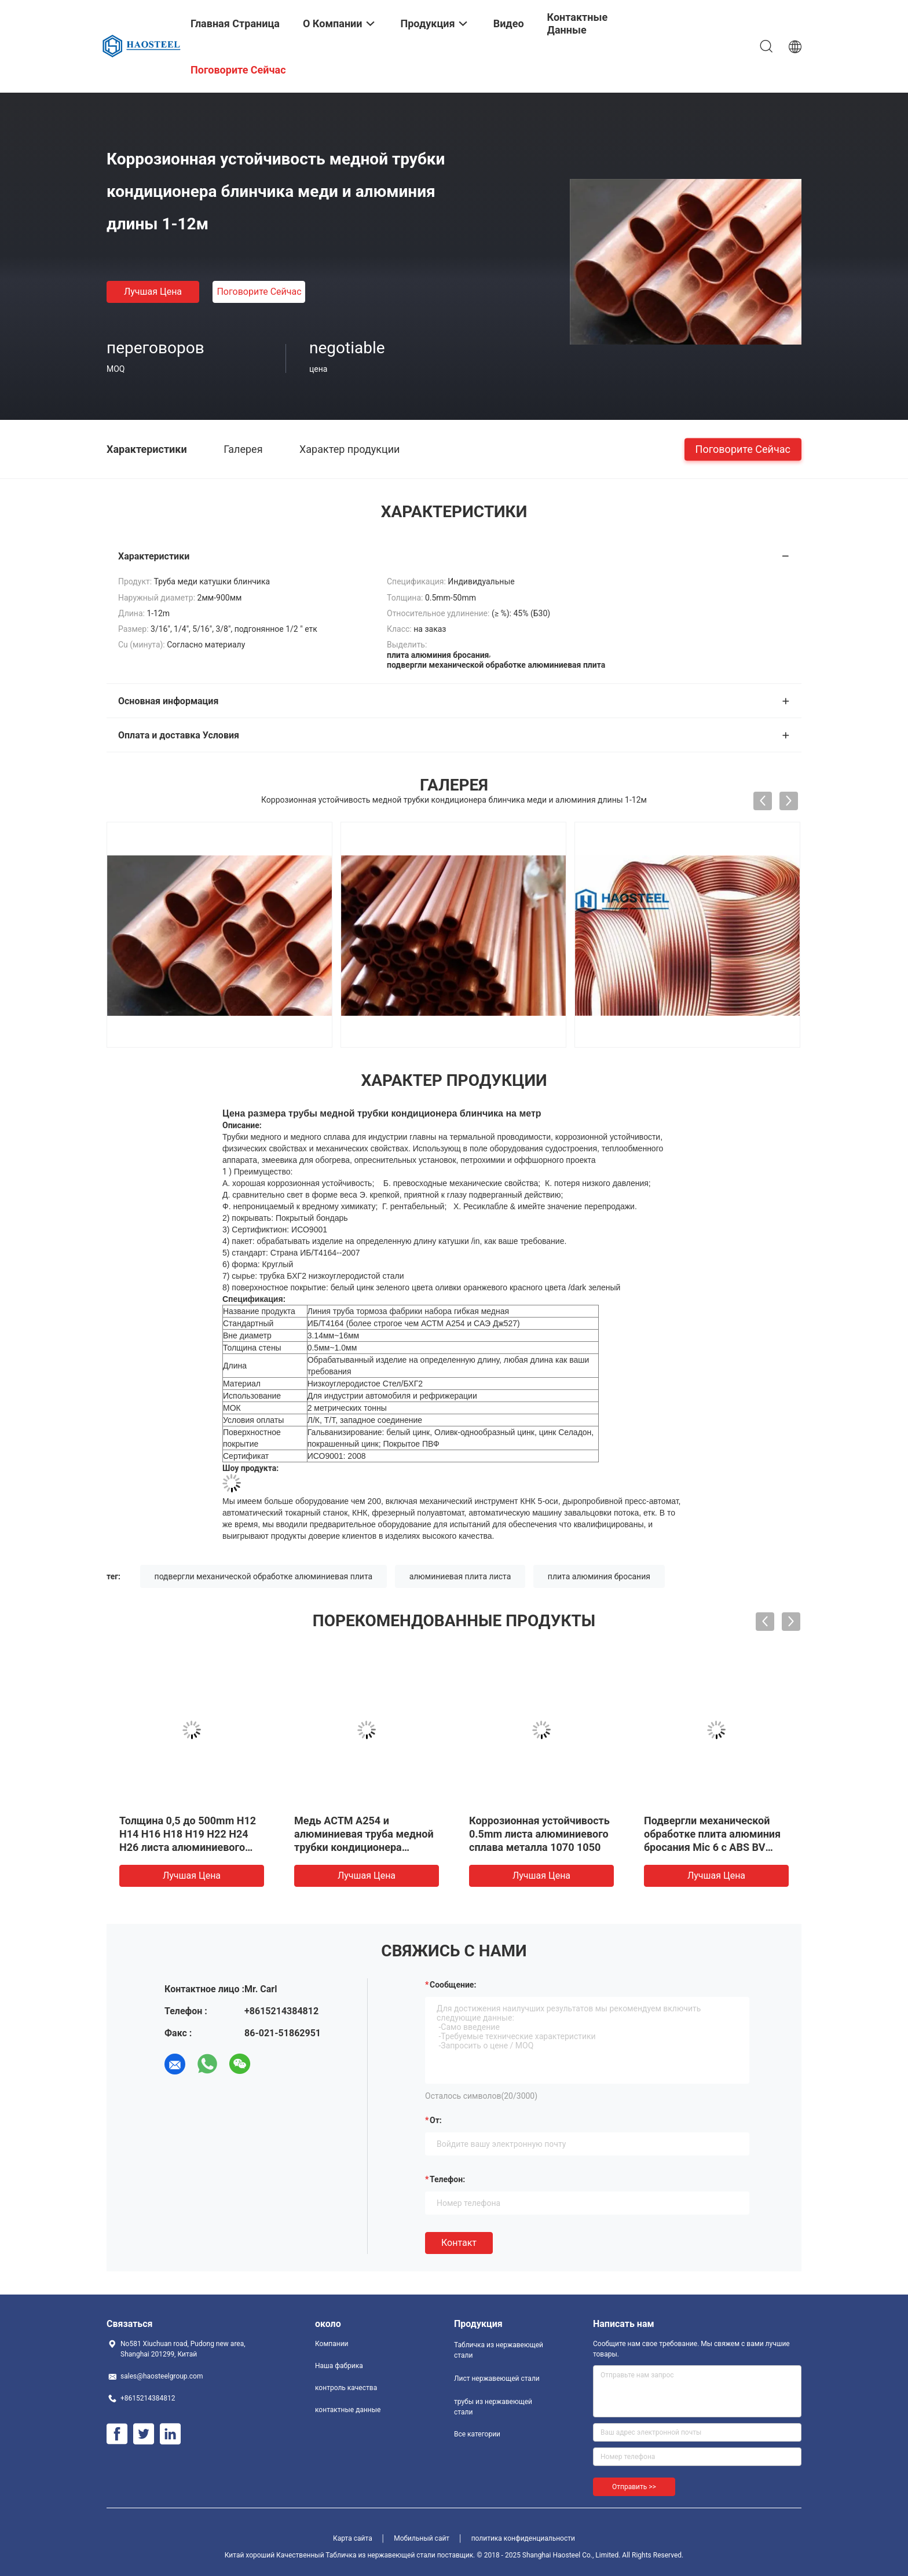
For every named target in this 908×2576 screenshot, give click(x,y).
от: (436, 2120)
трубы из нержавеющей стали (493, 2407)
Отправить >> (634, 2487)
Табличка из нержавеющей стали (498, 2350)
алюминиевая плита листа (460, 1576)
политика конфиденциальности (523, 2538)
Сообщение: (453, 1984)
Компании (332, 2344)
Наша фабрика (339, 2366)
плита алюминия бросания (599, 1576)
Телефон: (447, 2179)
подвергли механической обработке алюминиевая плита (264, 1576)
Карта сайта (352, 2538)
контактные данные (347, 2410)
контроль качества (346, 2388)
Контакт (459, 2242)
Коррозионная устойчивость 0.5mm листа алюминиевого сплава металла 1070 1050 (539, 1833)
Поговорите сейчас (259, 291)
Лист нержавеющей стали (497, 2378)
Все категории (477, 2434)
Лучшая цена (153, 291)
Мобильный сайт (421, 2538)
